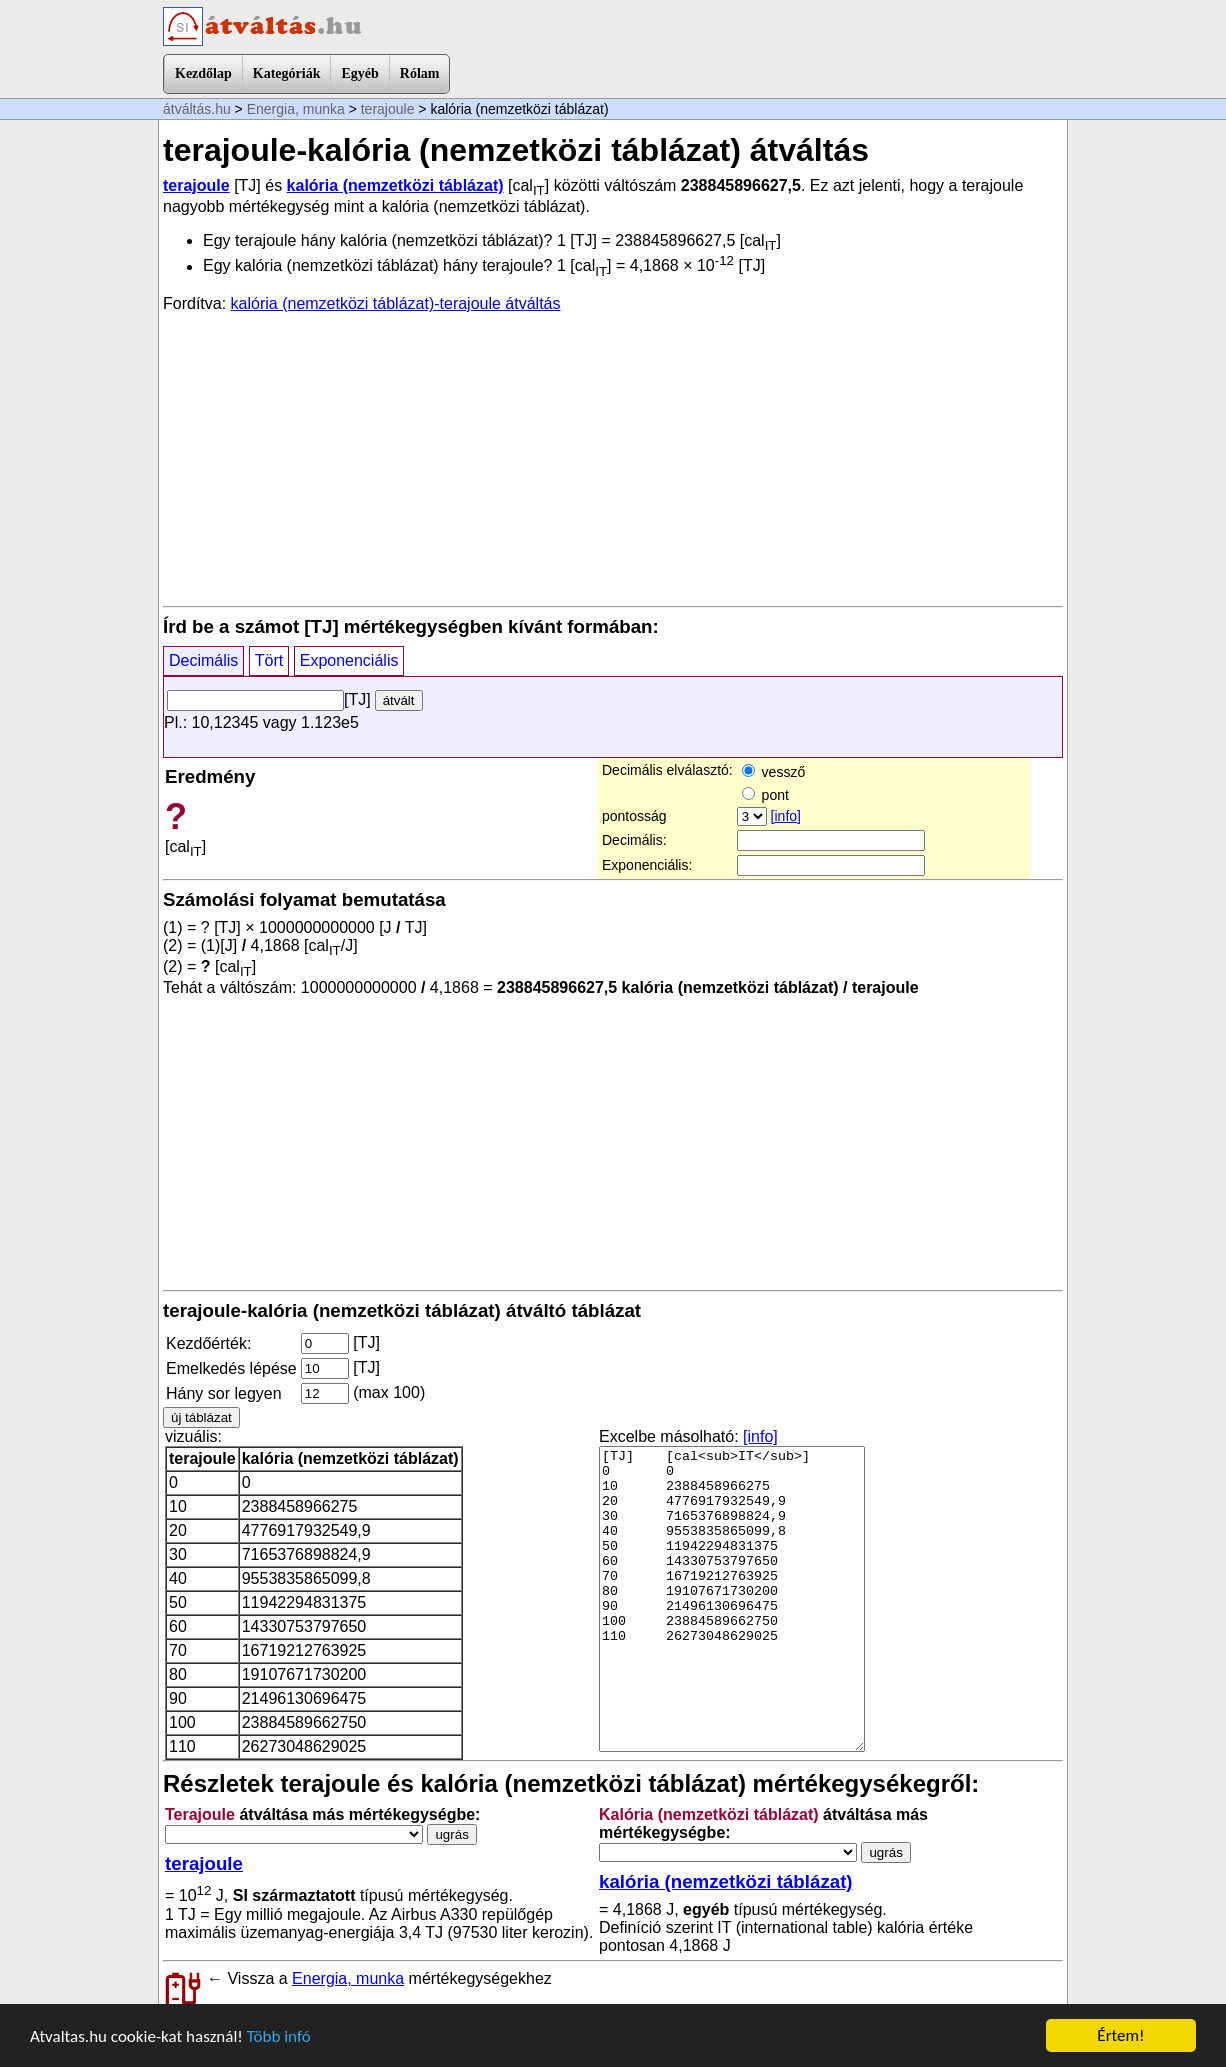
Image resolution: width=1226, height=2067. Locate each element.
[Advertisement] (613, 458)
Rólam (420, 73)
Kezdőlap (203, 73)
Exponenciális (349, 660)
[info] (786, 816)
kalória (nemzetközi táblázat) (395, 185)
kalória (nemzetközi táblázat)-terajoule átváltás (396, 303)
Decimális (203, 660)
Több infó (279, 2037)
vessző (773, 772)
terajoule (388, 109)
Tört (269, 660)
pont (765, 795)
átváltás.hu (197, 109)
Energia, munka (296, 109)
